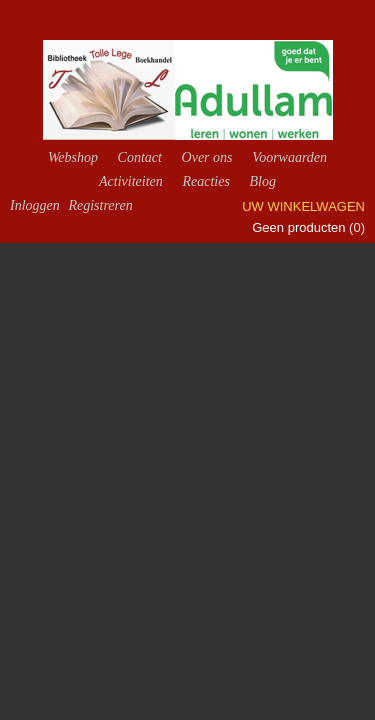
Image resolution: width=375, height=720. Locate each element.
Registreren (100, 205)
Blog (262, 181)
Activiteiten (131, 181)
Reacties (205, 181)
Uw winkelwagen (303, 206)
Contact (140, 157)
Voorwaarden (289, 157)
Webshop (73, 157)
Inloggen (35, 205)
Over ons (207, 157)
